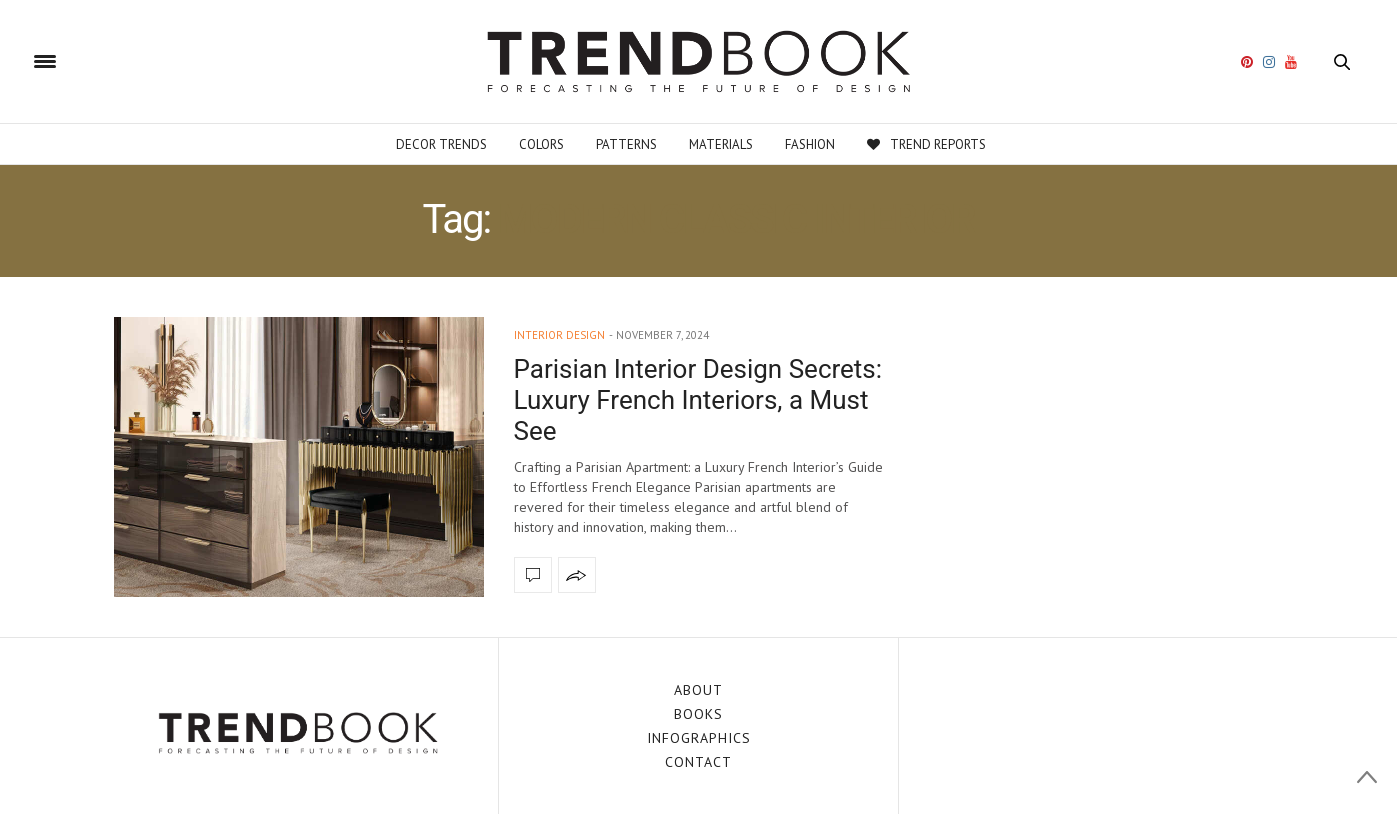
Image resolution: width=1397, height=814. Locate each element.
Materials (721, 144)
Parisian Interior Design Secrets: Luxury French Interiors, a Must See (698, 400)
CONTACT (698, 762)
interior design (559, 335)
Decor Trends (441, 144)
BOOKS (698, 714)
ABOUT (698, 690)
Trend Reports (926, 144)
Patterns (626, 144)
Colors (541, 144)
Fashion (810, 144)
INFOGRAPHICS (699, 738)
